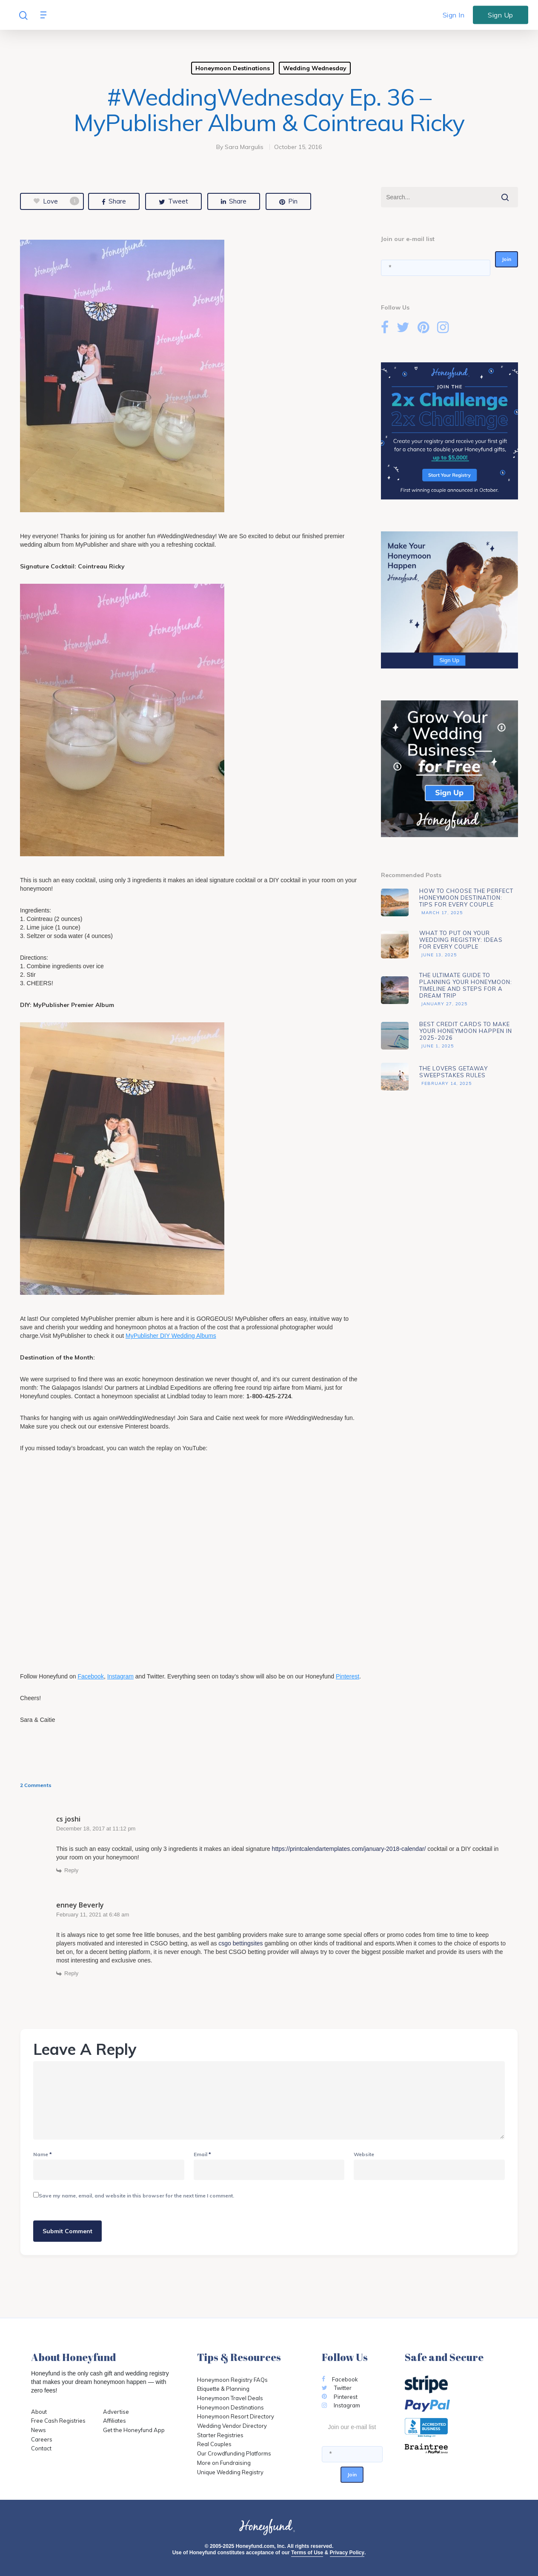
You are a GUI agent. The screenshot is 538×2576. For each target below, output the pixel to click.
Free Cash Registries (58, 2420)
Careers (41, 2439)
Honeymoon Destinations (232, 68)
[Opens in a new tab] (456, 2449)
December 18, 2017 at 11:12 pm (95, 1828)
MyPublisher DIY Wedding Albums (171, 1335)
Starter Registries (220, 2435)
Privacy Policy (347, 2553)
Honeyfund (45, 2373)
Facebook (90, 1676)
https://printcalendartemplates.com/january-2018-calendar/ (349, 1848)
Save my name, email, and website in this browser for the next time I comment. (136, 2195)
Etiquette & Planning (223, 2388)
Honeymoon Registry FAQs (232, 2379)
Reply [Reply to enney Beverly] (71, 1973)
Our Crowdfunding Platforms (234, 2453)
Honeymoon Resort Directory (235, 2416)
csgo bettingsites (240, 1943)
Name (42, 2154)
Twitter (337, 2387)
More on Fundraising (224, 2462)
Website (364, 2154)
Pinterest (347, 1676)
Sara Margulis (244, 147)
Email (202, 2154)
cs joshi (68, 1819)
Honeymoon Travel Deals (230, 2398)
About (39, 2411)
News (38, 2430)
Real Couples (214, 2444)
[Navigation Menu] (45, 15)
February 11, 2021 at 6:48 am (92, 1914)
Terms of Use (307, 2553)
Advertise (116, 2411)
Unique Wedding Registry (230, 2472)
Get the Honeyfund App (134, 2430)
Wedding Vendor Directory (232, 2425)
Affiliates (114, 2420)
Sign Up (500, 14)
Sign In (454, 14)
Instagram (120, 1676)
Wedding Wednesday (314, 68)
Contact (41, 2448)
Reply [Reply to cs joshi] (71, 1870)
